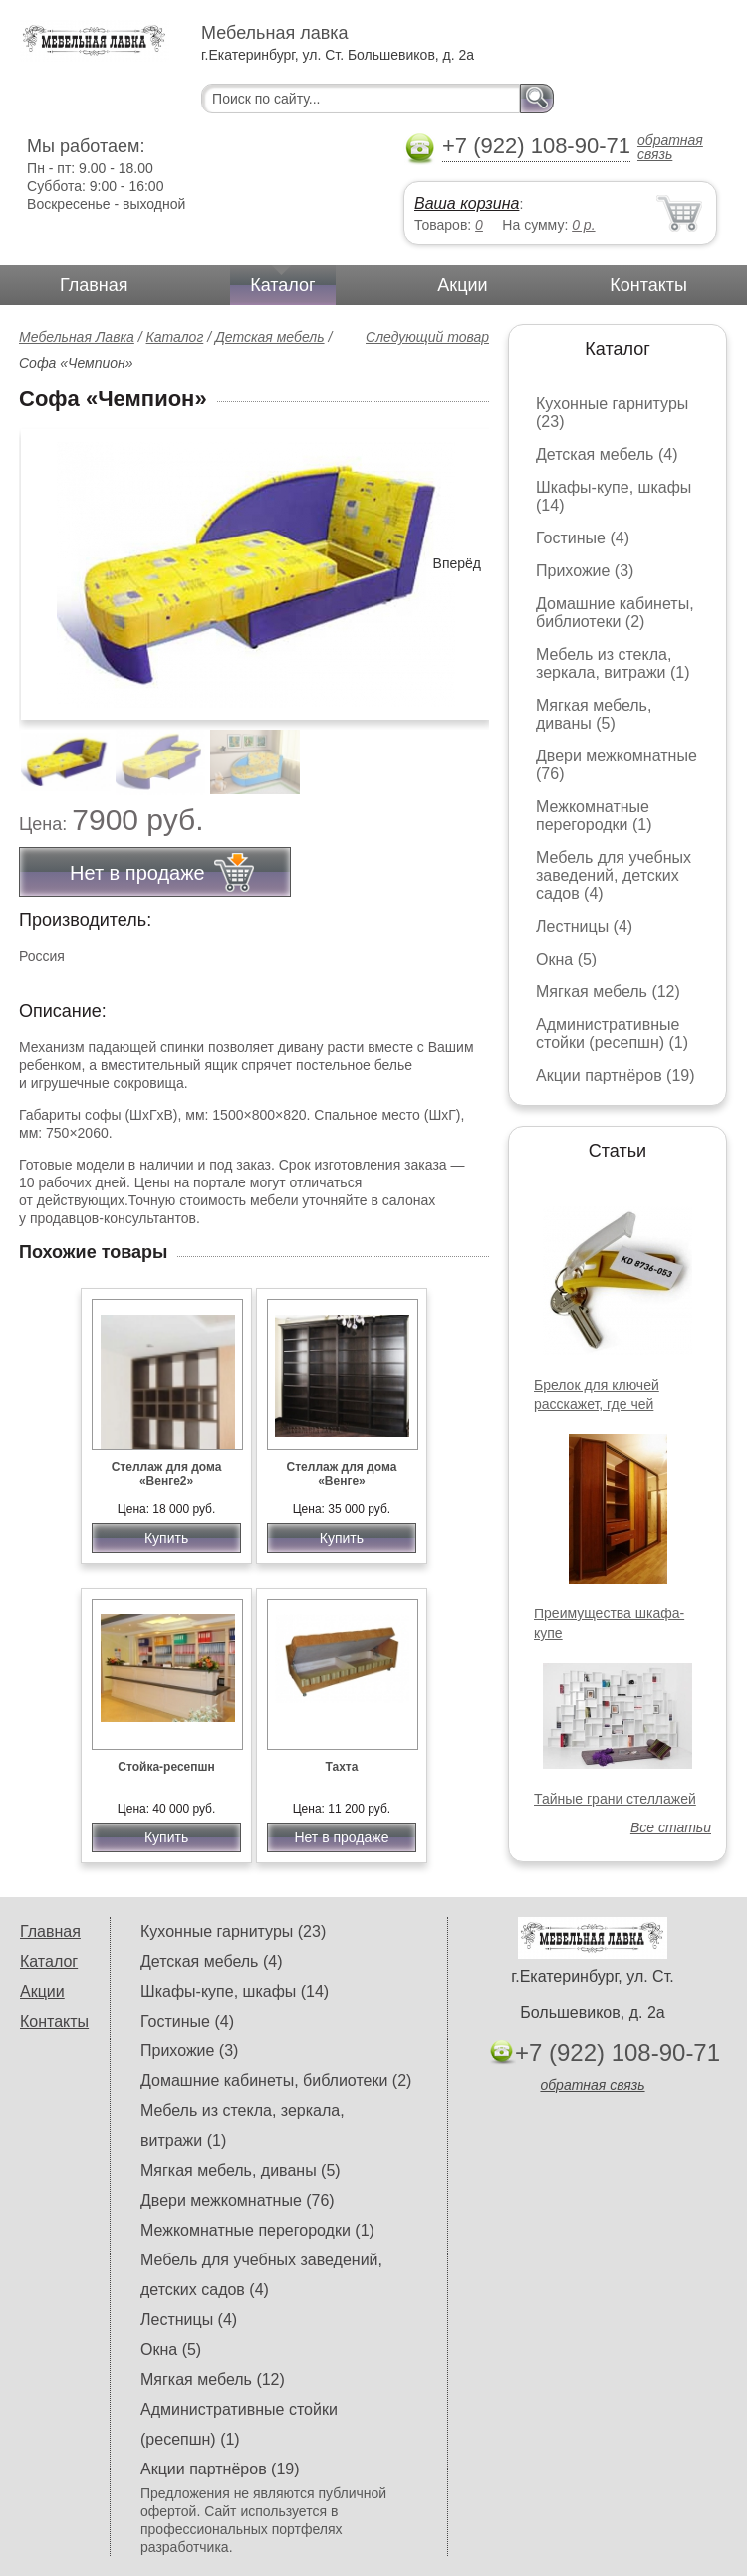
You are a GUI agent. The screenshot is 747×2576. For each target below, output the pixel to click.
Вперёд (457, 563)
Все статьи (670, 1827)
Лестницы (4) (584, 926)
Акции (462, 285)
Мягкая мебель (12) (608, 991)
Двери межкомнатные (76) (237, 2200)
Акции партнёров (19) (615, 1075)
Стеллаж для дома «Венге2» (167, 1474)
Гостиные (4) (582, 538)
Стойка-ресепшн (166, 1767)
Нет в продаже (341, 1837)
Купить (166, 1538)
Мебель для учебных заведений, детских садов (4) (613, 875)
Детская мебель (270, 337)
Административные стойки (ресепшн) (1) (612, 1033)
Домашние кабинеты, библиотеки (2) (615, 612)
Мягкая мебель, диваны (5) (593, 714)
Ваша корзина (466, 203)
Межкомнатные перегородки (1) (593, 815)
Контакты (648, 285)
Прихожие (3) (584, 570)
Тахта (341, 1767)
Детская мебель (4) (606, 454)
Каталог (282, 285)
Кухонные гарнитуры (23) (233, 1931)
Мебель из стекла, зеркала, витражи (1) (613, 663)
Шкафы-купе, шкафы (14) (234, 1991)
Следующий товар (427, 337)
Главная (94, 285)
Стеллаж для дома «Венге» (342, 1474)
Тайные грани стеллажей (615, 1799)
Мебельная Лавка (76, 337)
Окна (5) (566, 959)
